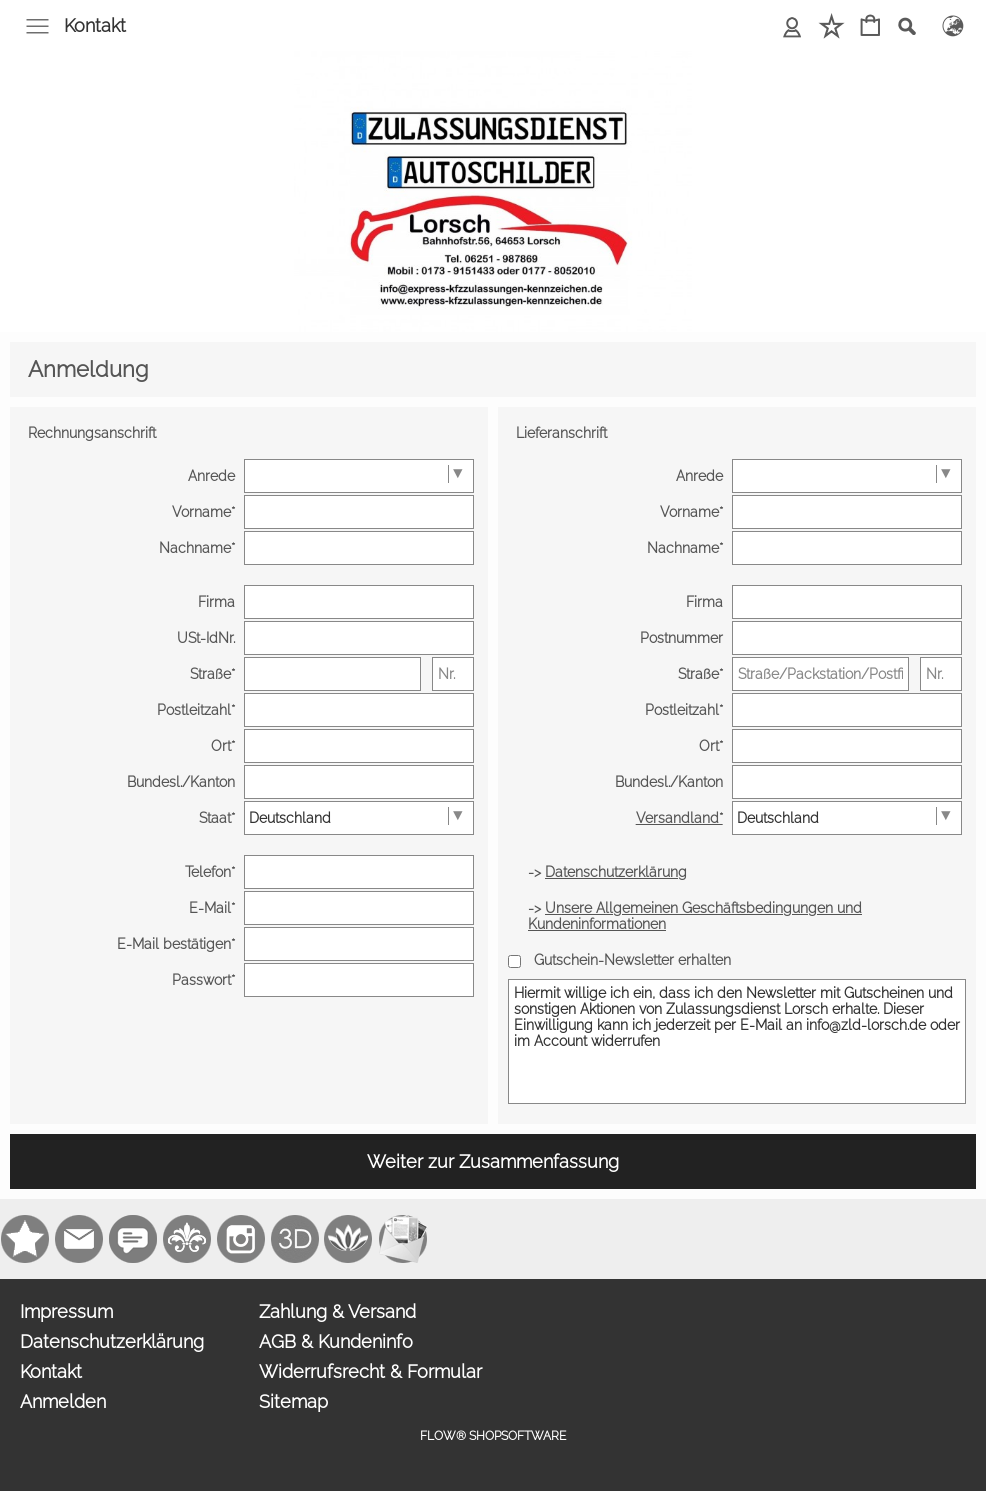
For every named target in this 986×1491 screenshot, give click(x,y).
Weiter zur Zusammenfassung (493, 1161)
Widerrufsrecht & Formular (370, 1371)
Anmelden (63, 1401)
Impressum (66, 1311)
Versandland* (679, 818)
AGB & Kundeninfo (336, 1341)
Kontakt (95, 25)
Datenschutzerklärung (112, 1341)
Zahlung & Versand (337, 1311)
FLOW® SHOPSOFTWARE (493, 1436)
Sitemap (293, 1401)
